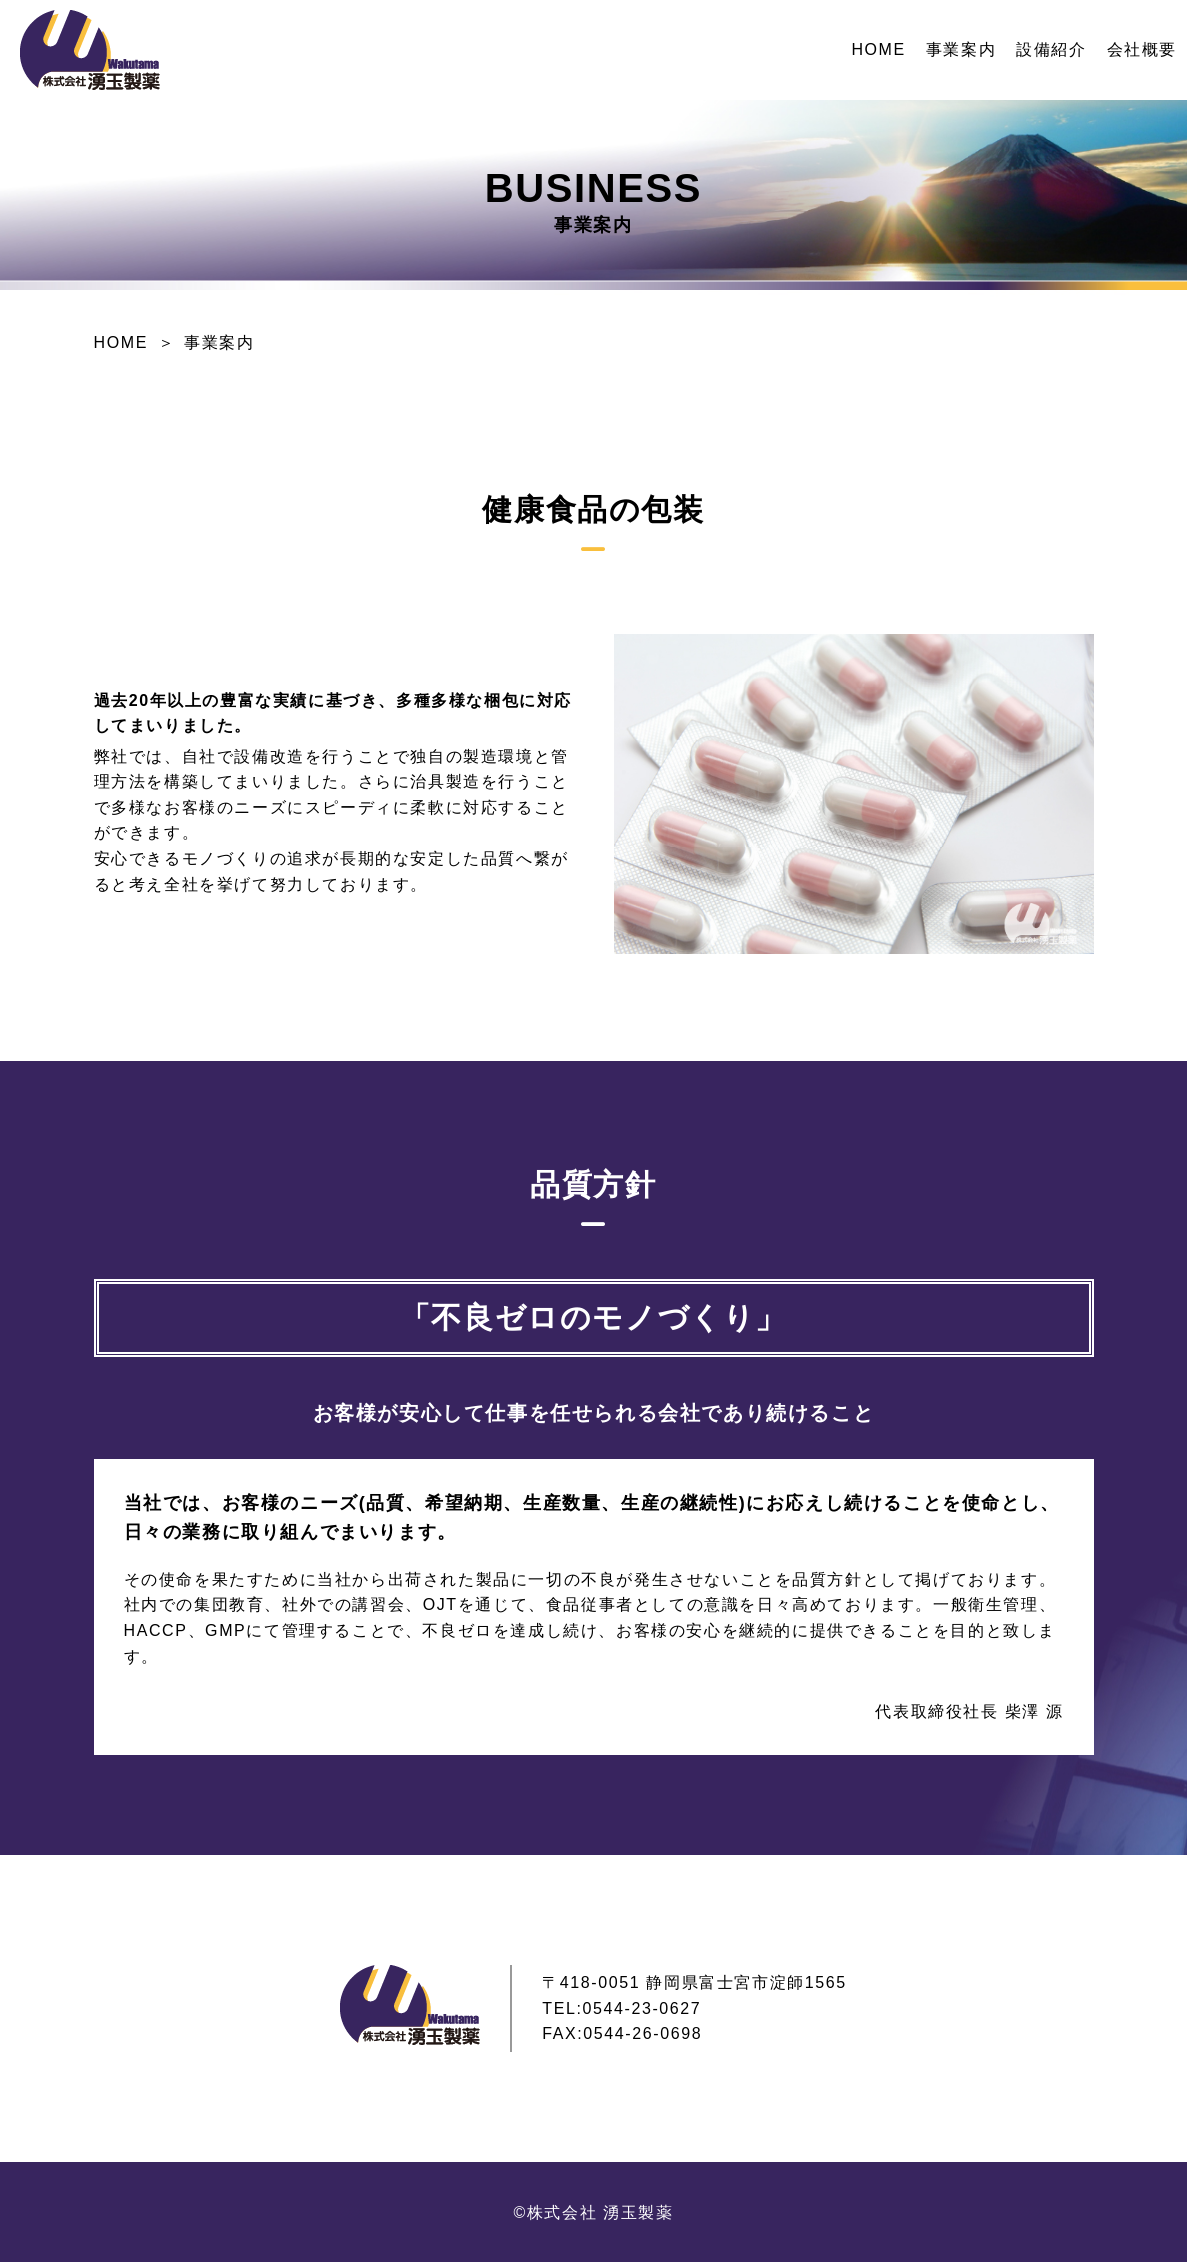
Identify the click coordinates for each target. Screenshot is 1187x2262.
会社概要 (1142, 49)
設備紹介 (1051, 49)
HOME (878, 49)
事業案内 (961, 49)
